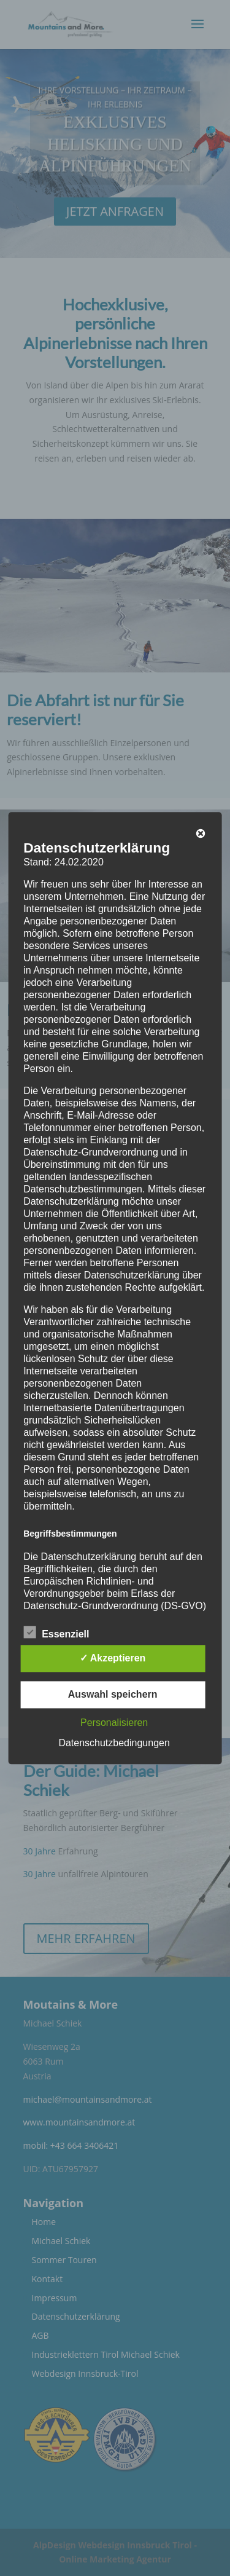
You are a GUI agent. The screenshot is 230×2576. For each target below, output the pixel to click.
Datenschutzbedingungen (113, 1743)
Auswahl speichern (113, 1694)
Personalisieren (114, 1722)
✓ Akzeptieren (113, 1658)
